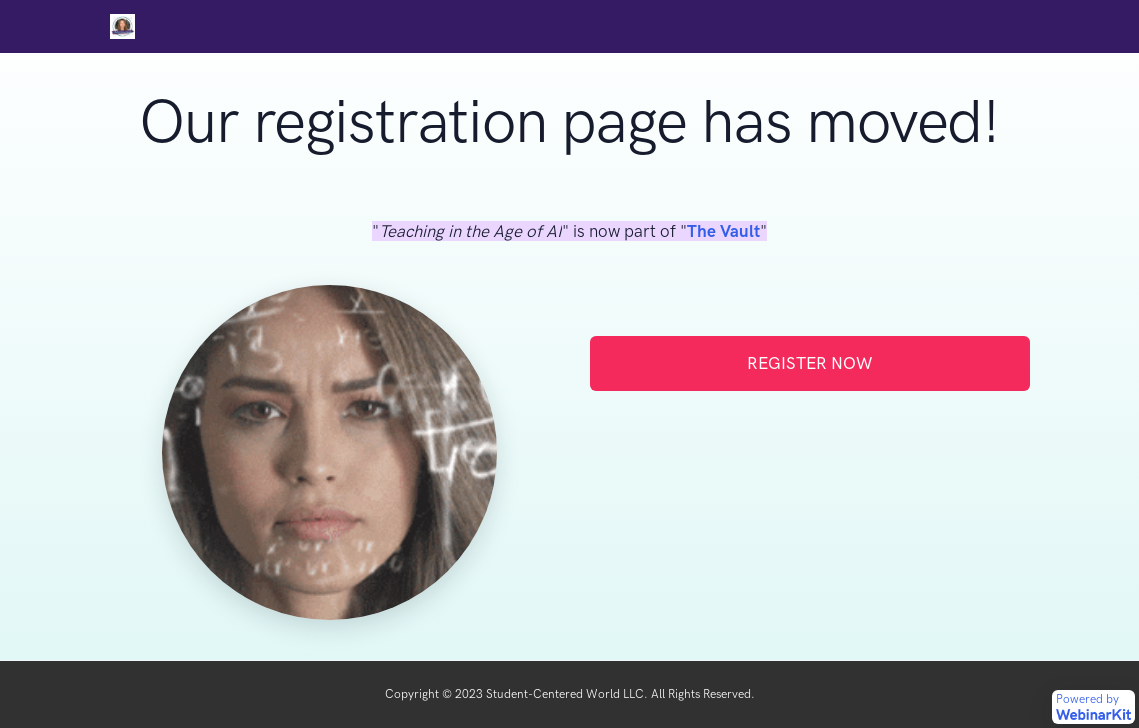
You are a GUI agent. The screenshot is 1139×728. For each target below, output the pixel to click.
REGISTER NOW (809, 363)
